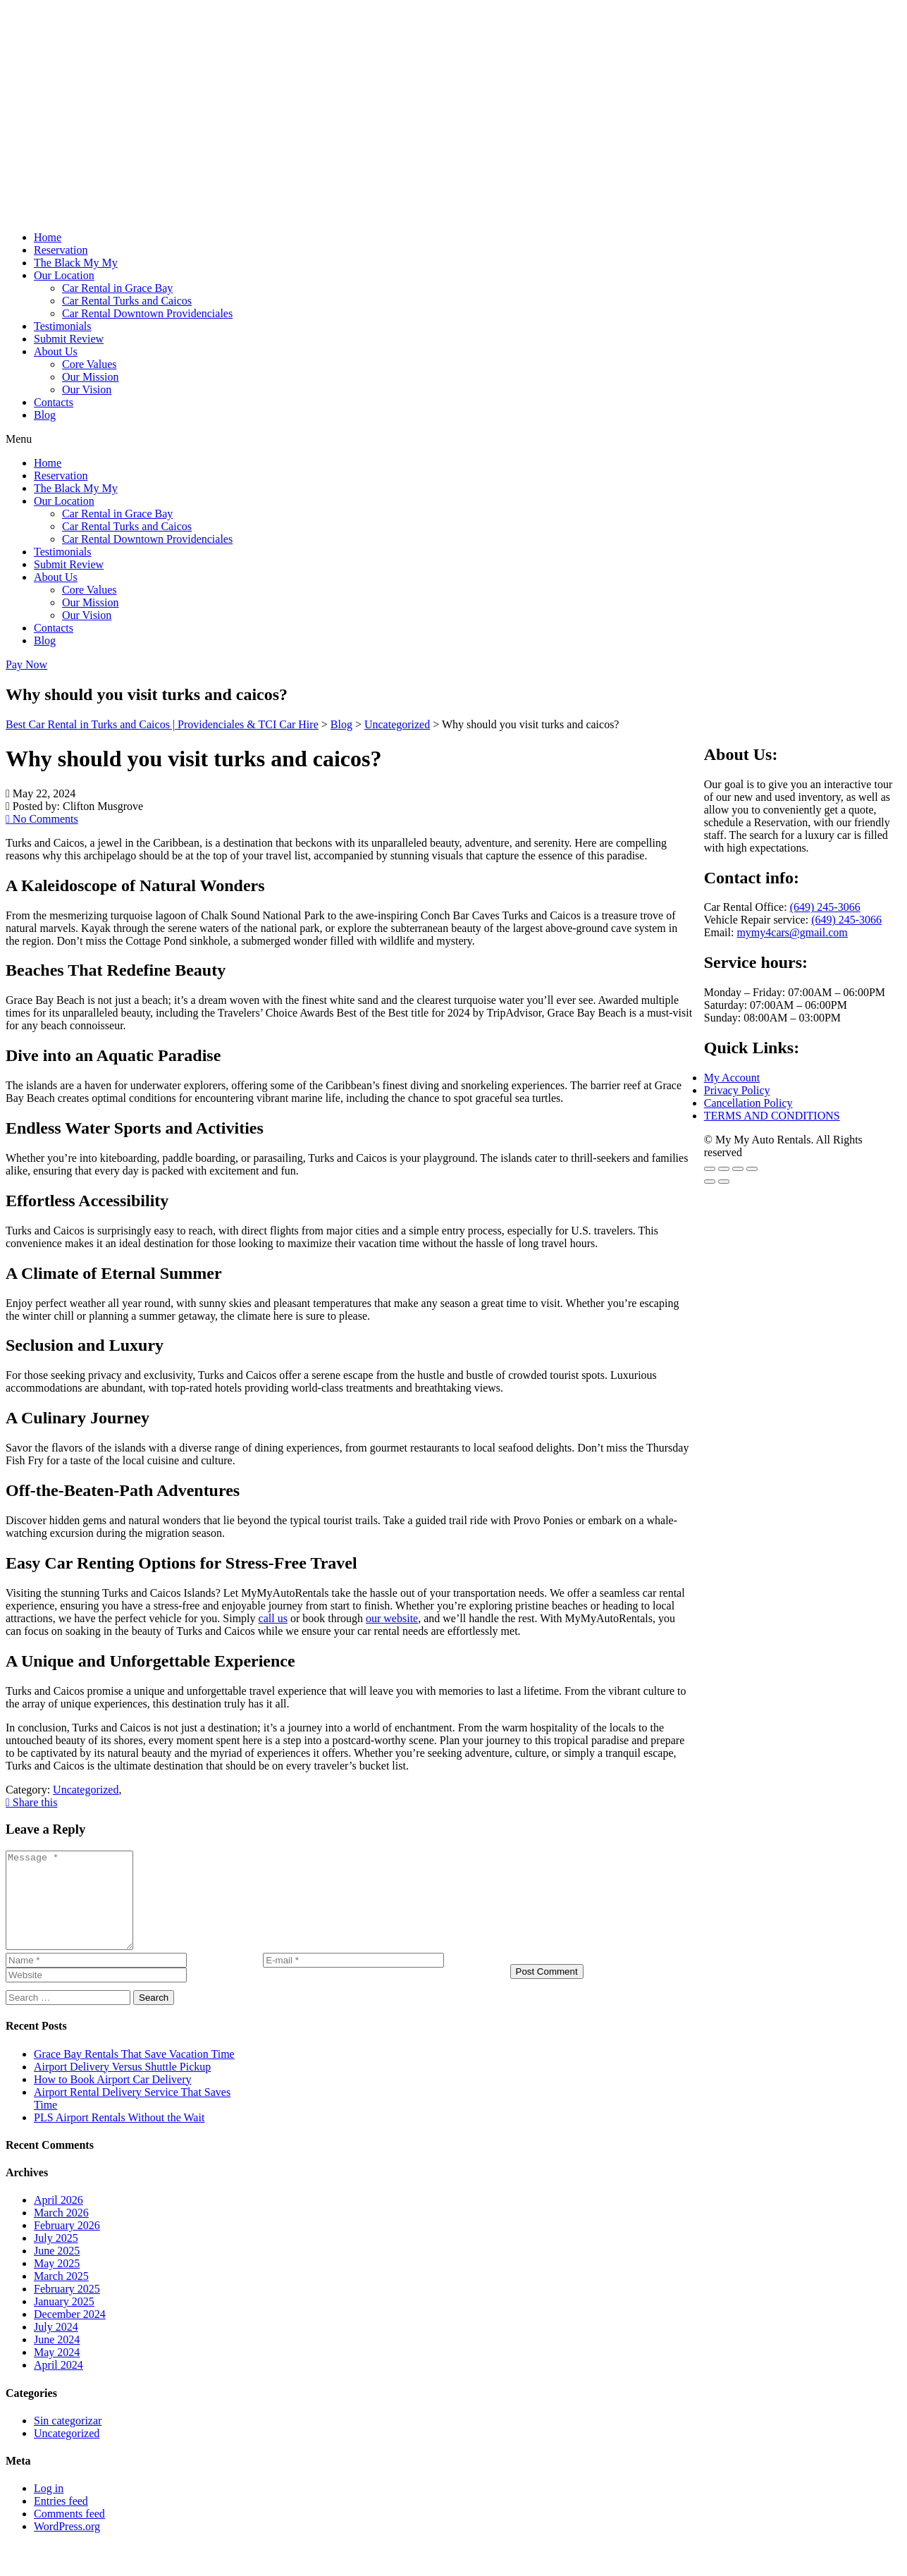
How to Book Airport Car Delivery (113, 2098)
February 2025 (67, 2308)
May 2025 (57, 2282)
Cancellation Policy (748, 1103)
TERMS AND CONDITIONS (772, 1116)
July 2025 (56, 2257)
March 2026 (61, 2232)
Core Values (89, 364)
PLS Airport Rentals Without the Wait (119, 2136)
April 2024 (58, 2384)
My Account (732, 1078)
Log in (48, 2507)
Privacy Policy (737, 1090)
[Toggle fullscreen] (723, 1169)
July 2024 (56, 2346)
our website (392, 1618)
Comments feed (69, 2533)
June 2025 (57, 2270)
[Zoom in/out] (709, 1169)
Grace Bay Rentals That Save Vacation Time (134, 2073)
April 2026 (58, 2219)
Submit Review (69, 339)
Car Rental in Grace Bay (117, 288)
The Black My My (76, 263)
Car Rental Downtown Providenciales (147, 313)
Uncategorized (66, 2452)
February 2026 (67, 2244)
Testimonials (63, 326)
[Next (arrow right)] (723, 1181)
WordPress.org (67, 2545)
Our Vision (86, 389)
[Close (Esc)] (752, 1169)
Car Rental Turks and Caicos (127, 301)
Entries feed (61, 2520)
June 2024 (57, 2359)
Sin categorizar (67, 2440)
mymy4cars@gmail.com (791, 932)
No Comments (42, 819)
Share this (31, 1802)
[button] (453, 439)
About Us (56, 351)
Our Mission (90, 377)
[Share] (738, 1169)
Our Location (64, 275)
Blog (45, 415)
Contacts (53, 402)
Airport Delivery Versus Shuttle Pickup (122, 2086)
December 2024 (70, 2333)
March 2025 (61, 2295)
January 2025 (64, 2320)
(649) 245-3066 (825, 907)
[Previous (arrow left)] (709, 1181)
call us (273, 1618)
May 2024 (57, 2371)
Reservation (60, 250)
